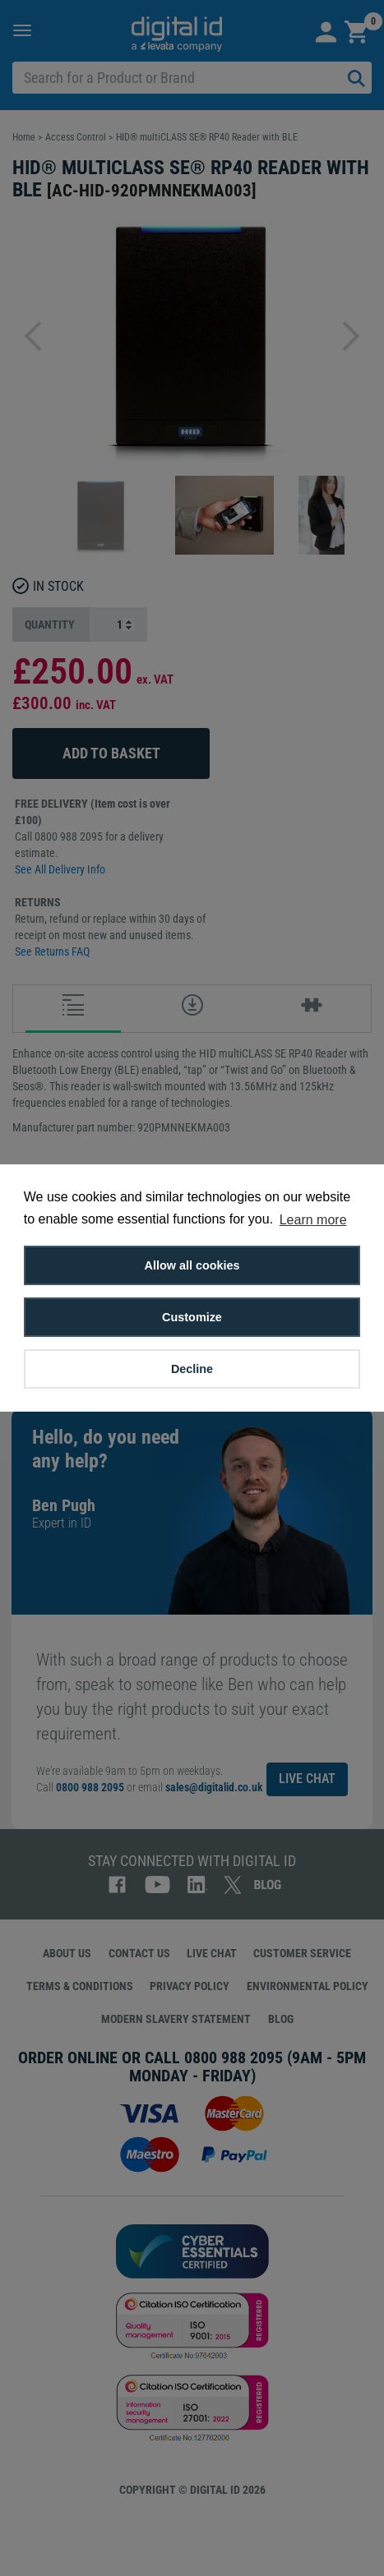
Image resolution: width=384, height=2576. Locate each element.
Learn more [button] (313, 1220)
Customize (192, 1317)
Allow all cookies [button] (192, 1265)
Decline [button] (192, 1369)
